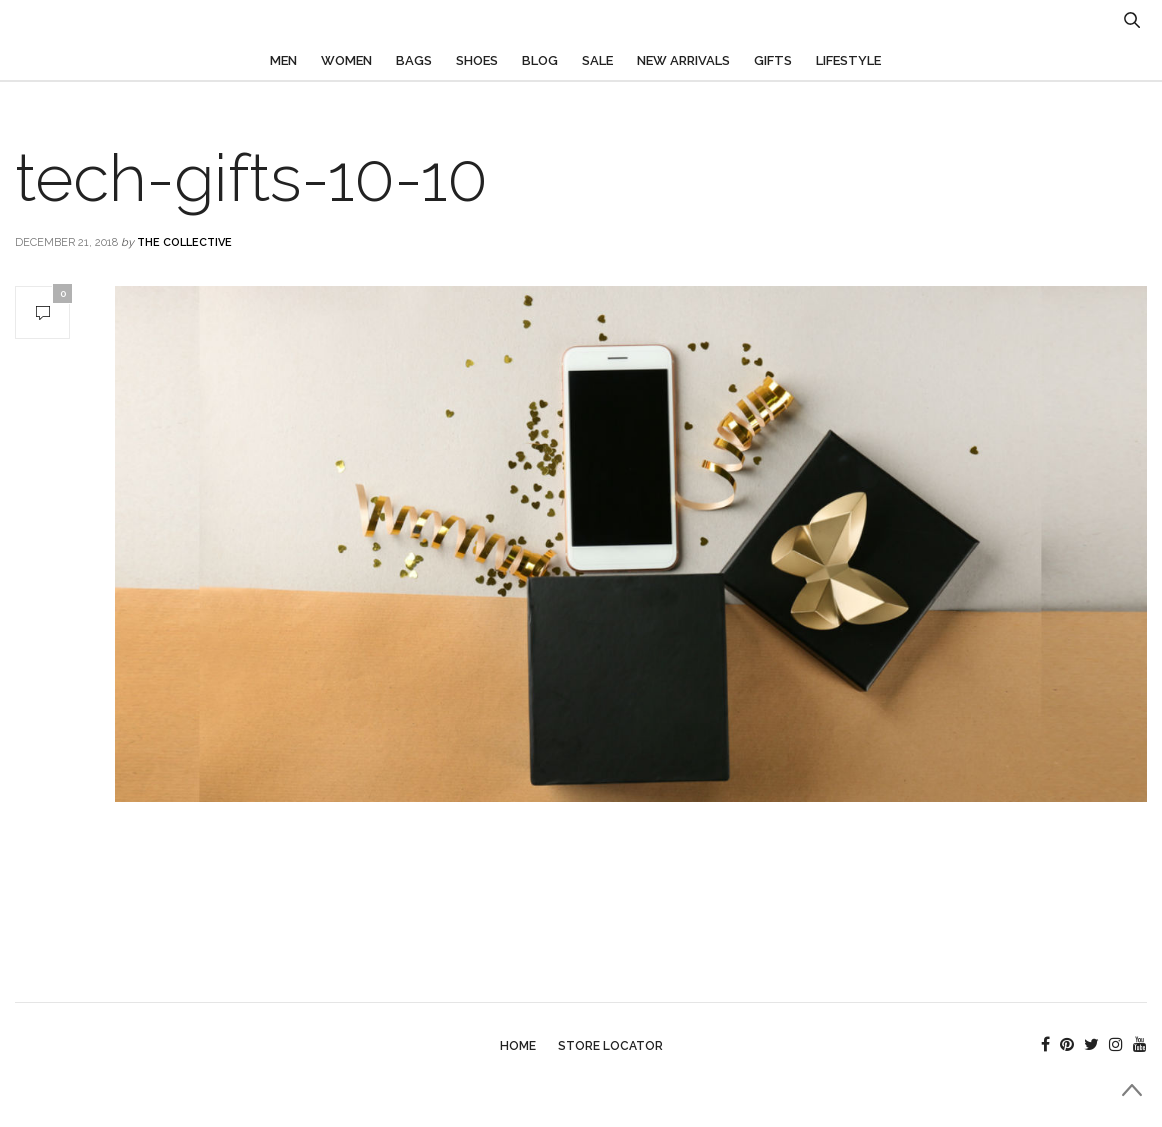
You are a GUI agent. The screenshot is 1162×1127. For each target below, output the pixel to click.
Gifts (773, 60)
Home (518, 1046)
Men (283, 60)
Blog (540, 60)
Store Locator (610, 1046)
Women (346, 60)
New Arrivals (683, 60)
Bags (414, 60)
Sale (597, 60)
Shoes (477, 60)
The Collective (184, 242)
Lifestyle (848, 60)
